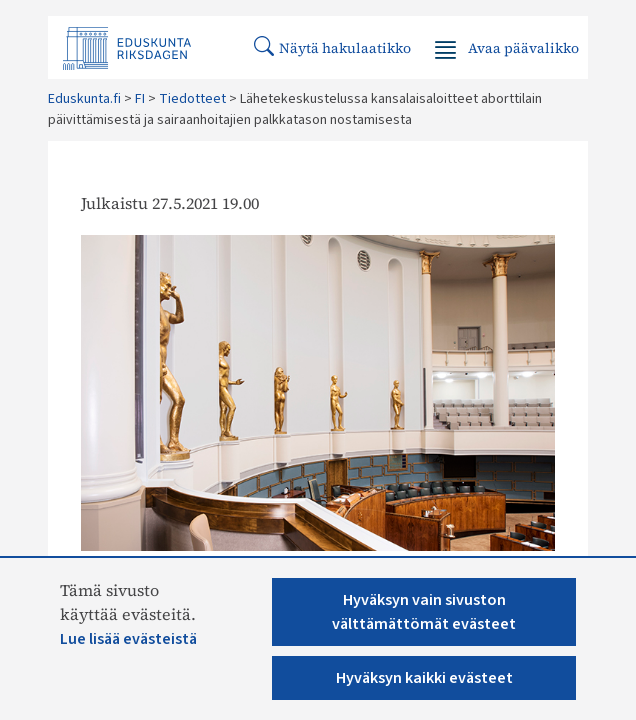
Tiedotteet (192, 99)
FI (140, 99)
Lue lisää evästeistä (128, 639)
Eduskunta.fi (84, 99)
